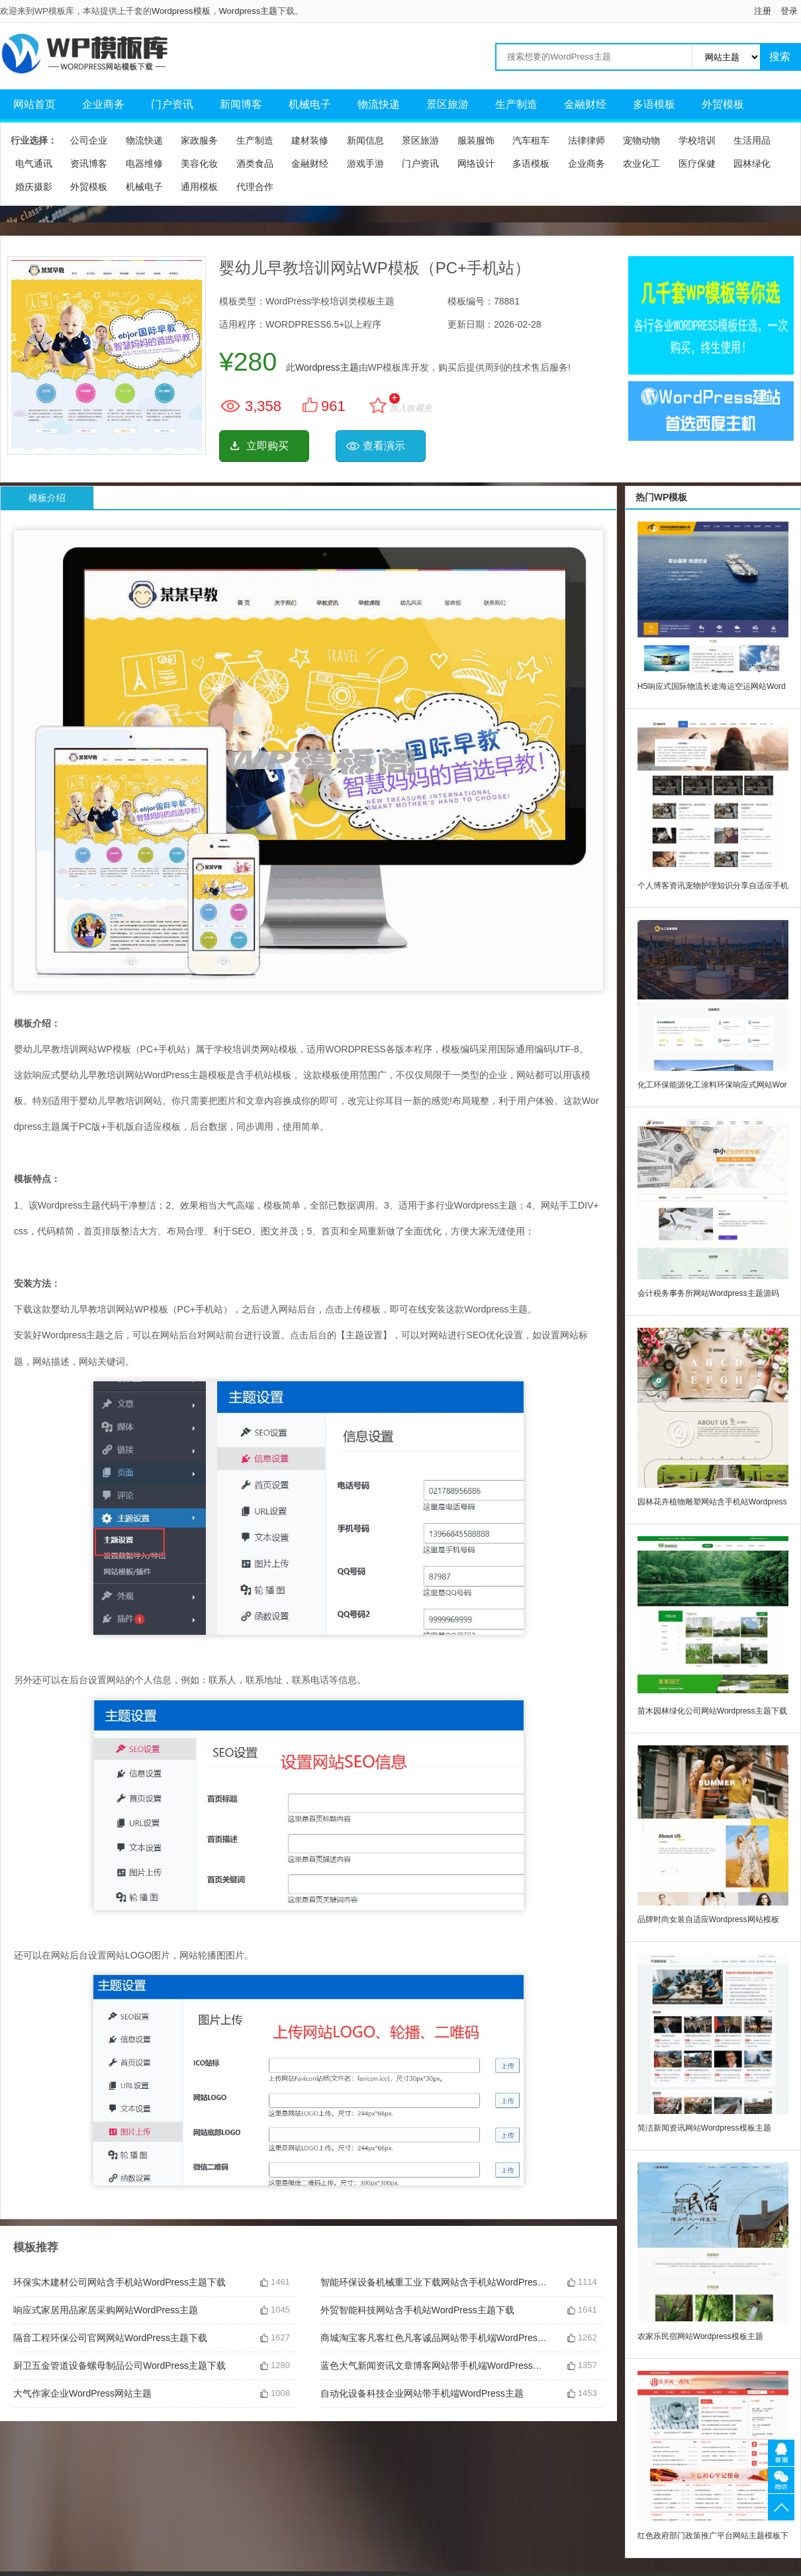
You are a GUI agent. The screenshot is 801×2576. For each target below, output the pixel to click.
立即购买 (267, 445)
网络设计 (476, 163)
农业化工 (641, 163)
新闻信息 (365, 140)
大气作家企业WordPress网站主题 (82, 2393)
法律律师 (586, 140)
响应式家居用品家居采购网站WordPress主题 (105, 2310)
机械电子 (310, 104)
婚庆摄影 (33, 186)
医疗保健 (697, 163)
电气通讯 (33, 163)
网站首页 (34, 104)
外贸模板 (723, 104)
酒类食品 (254, 163)
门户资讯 (172, 104)
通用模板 (199, 186)
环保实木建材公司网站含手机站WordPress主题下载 (119, 2282)
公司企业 (88, 140)
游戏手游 (365, 163)
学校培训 (697, 140)
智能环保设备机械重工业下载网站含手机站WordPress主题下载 (433, 2282)
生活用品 (752, 140)
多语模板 (654, 104)
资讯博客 (88, 163)
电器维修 (144, 163)
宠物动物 (641, 140)
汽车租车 (530, 140)
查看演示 (384, 445)
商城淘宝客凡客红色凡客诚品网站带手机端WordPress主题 (433, 2337)
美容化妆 (199, 163)
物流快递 (378, 104)
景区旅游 (447, 104)
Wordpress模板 (181, 11)
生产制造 (516, 104)
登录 (789, 11)
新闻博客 (241, 104)
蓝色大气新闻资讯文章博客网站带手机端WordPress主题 (433, 2365)
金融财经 (585, 104)
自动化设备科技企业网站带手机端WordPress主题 (422, 2393)
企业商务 (103, 104)
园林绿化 (752, 163)
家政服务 (199, 140)
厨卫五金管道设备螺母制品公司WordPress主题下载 (119, 2365)
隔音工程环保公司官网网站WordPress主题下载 (110, 2337)
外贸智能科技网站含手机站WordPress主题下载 (417, 2310)
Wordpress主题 (248, 11)
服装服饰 (476, 140)
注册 (762, 11)
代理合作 (254, 186)
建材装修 (309, 140)
